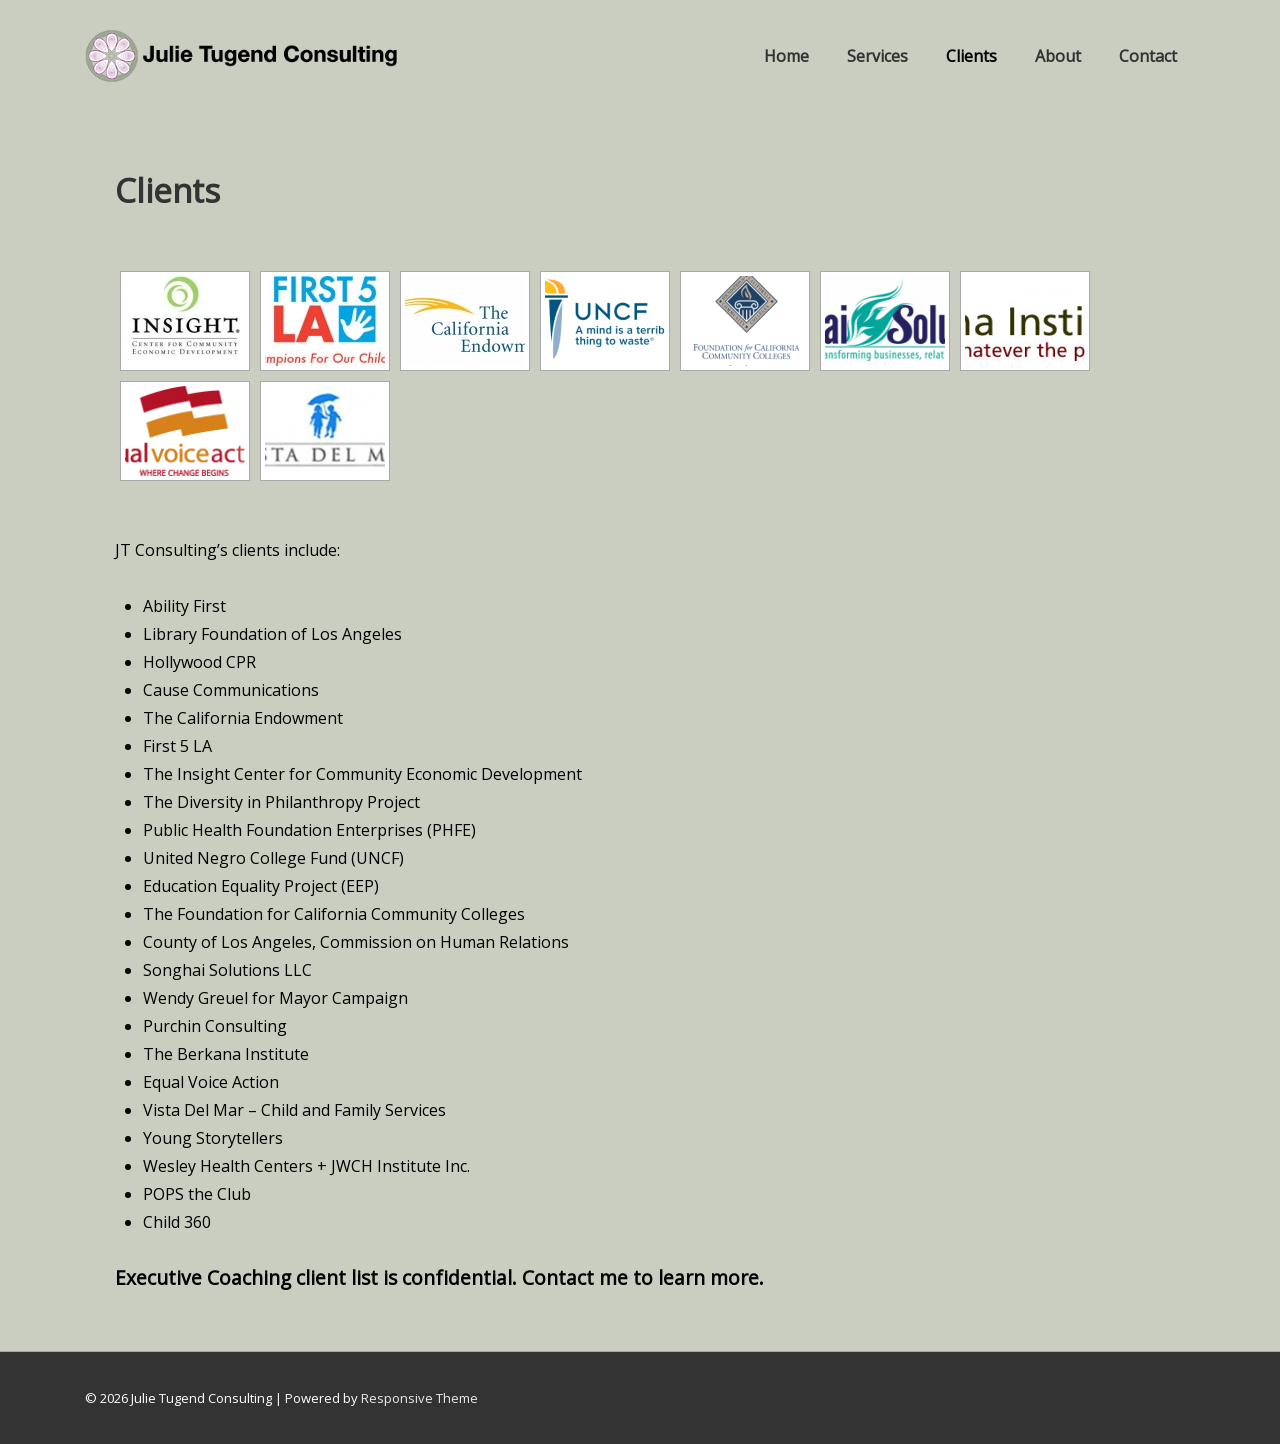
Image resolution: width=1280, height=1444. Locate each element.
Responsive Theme (419, 1398)
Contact (1148, 56)
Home (786, 56)
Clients (971, 56)
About (1058, 56)
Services (877, 56)
